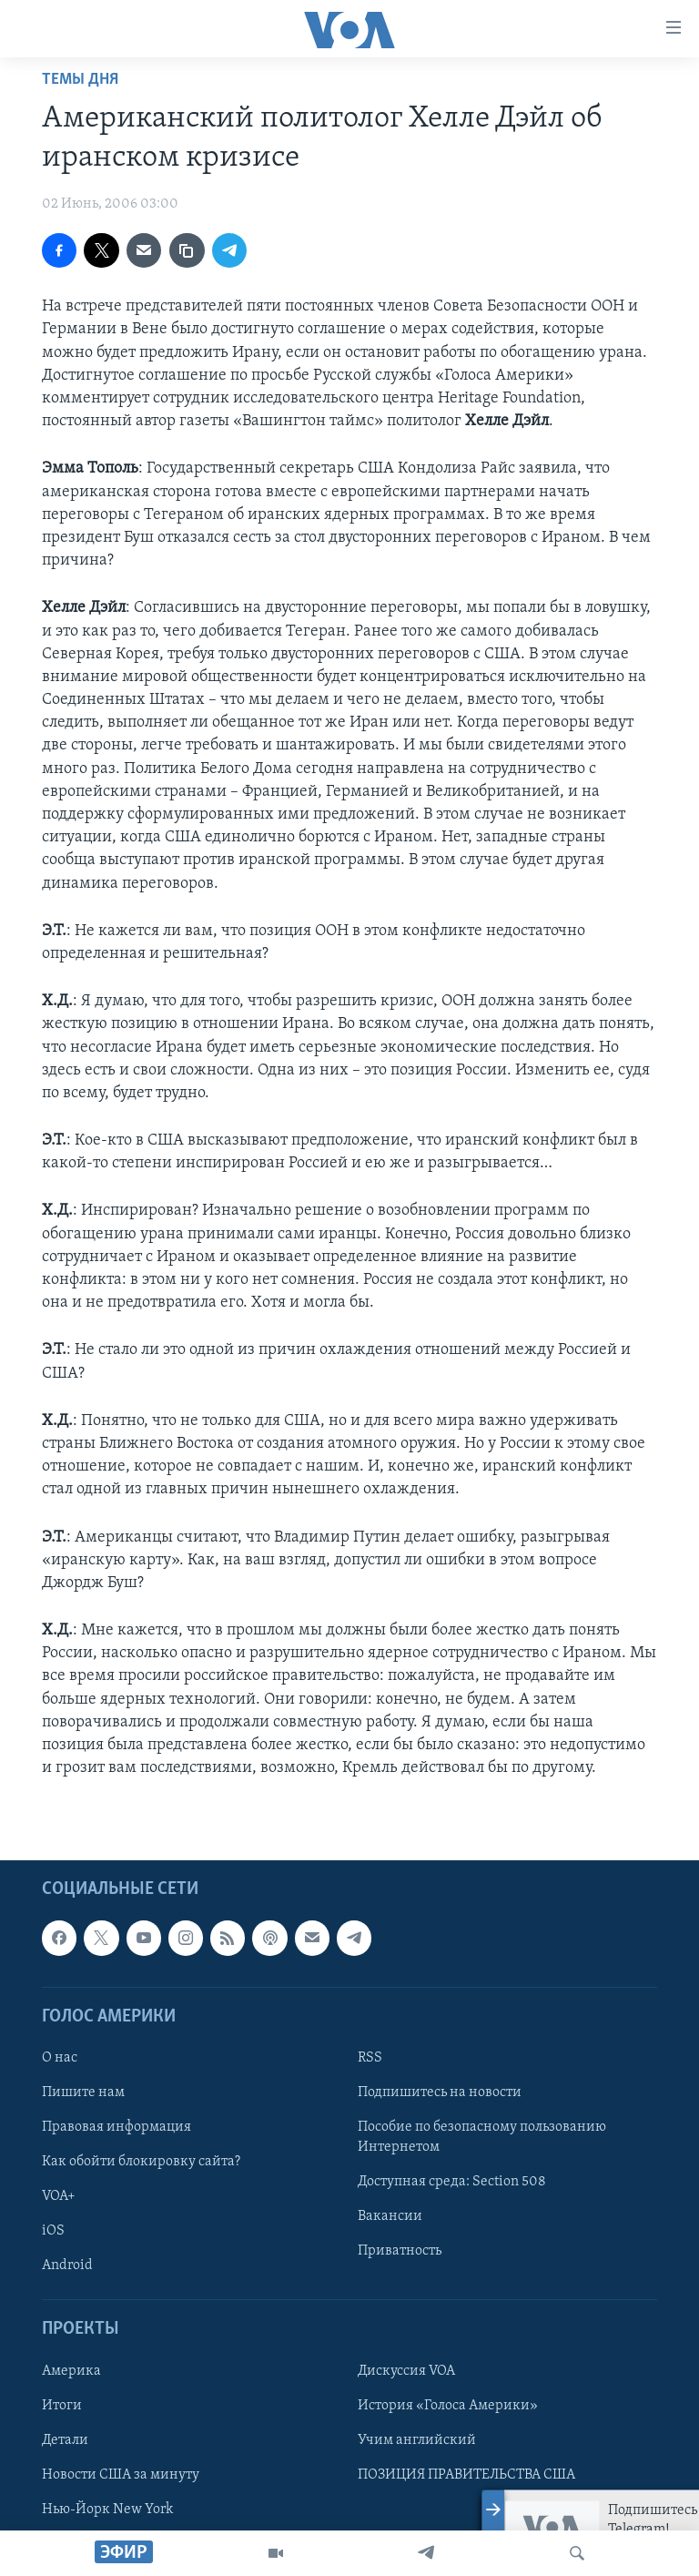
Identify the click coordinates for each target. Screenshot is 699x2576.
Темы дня (80, 79)
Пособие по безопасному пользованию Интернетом (482, 2137)
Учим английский (417, 2440)
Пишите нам (83, 2092)
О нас (59, 2058)
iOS (53, 2232)
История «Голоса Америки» (448, 2405)
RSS (370, 2058)
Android (67, 2266)
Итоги (62, 2405)
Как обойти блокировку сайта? (141, 2162)
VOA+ (59, 2197)
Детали (65, 2440)
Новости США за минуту (120, 2475)
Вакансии (390, 2217)
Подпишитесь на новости (440, 2092)
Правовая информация (116, 2127)
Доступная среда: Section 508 (452, 2182)
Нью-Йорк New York (107, 2509)
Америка (71, 2371)
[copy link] (186, 250)
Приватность (399, 2252)
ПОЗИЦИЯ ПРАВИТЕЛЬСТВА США (466, 2475)
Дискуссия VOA (406, 2371)
